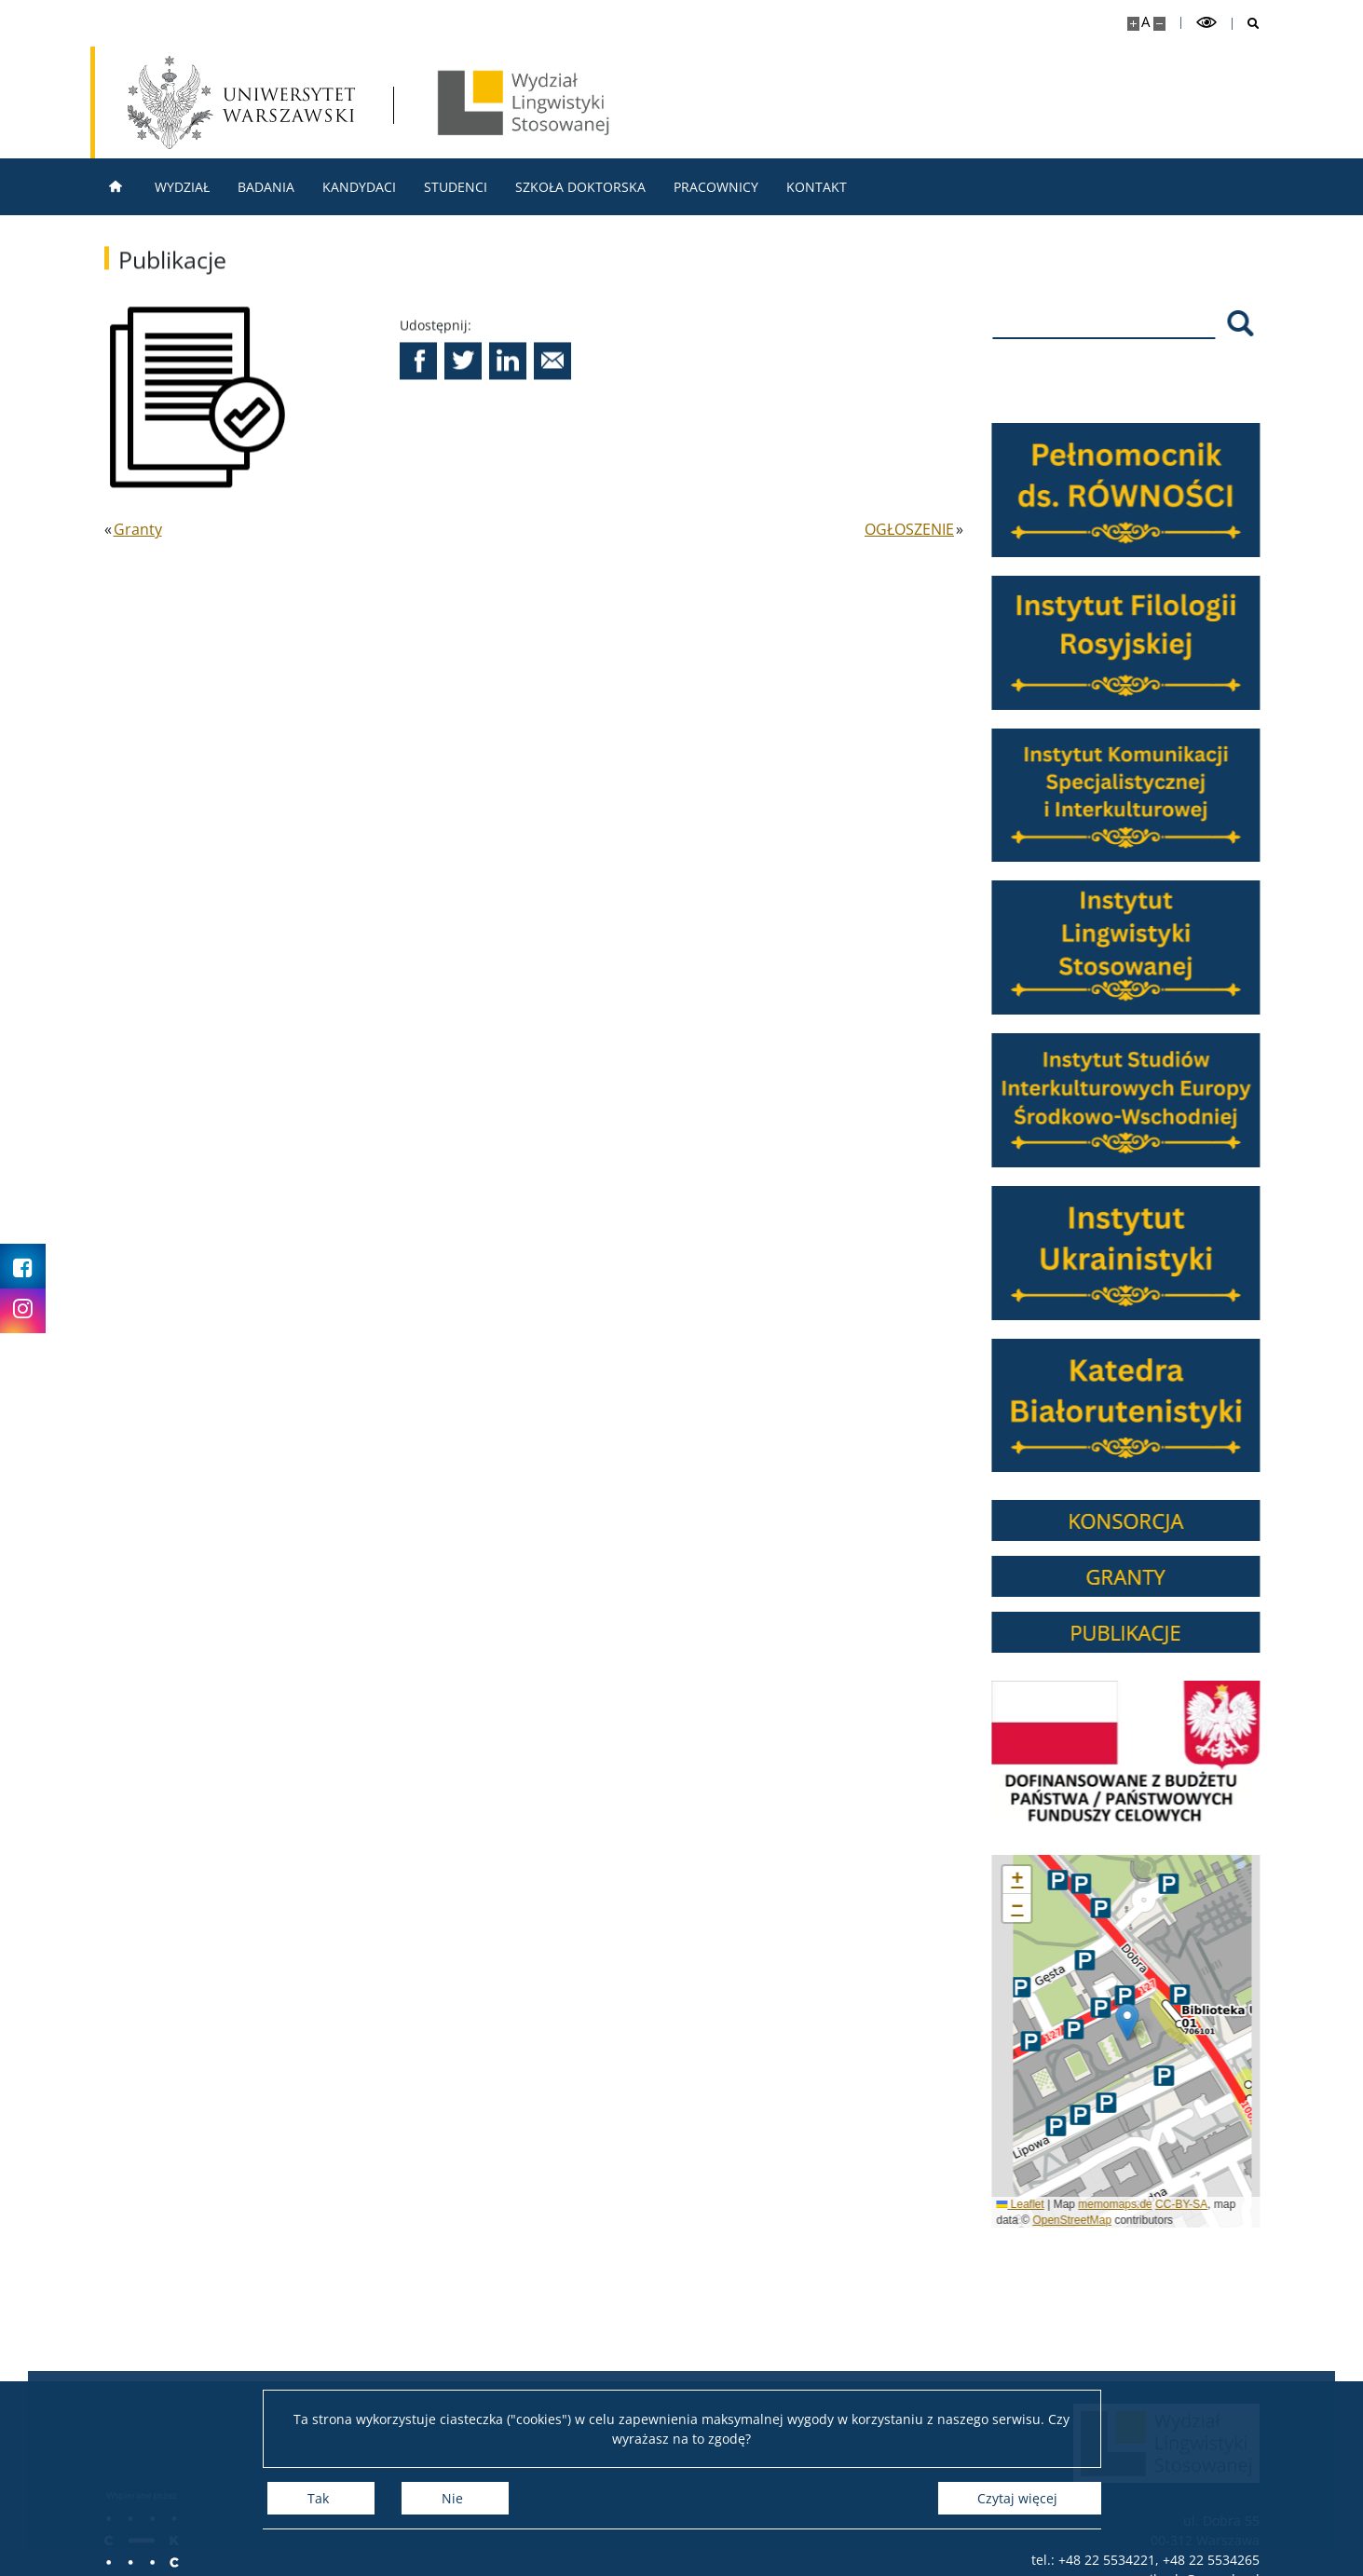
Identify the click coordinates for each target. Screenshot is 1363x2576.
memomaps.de (1126, 2204)
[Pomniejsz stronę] (1159, 24)
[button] (418, 371)
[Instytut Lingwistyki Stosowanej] (1137, 947)
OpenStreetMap (1083, 2220)
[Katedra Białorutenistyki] (1137, 1406)
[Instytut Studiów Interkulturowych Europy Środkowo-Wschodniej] (1137, 1100)
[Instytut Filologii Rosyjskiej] (1137, 643)
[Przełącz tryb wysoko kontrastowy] (1206, 23)
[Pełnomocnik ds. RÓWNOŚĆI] (1137, 490)
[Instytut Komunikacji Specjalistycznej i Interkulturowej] (1137, 796)
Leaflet (1032, 2204)
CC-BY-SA (1192, 2204)
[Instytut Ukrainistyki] (1137, 1253)
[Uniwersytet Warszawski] (241, 102)
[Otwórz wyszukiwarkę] (1246, 24)
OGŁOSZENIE (909, 529)
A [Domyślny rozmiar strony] (1145, 22)
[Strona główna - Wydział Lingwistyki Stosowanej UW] (523, 102)
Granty (138, 529)
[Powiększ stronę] (1133, 24)
